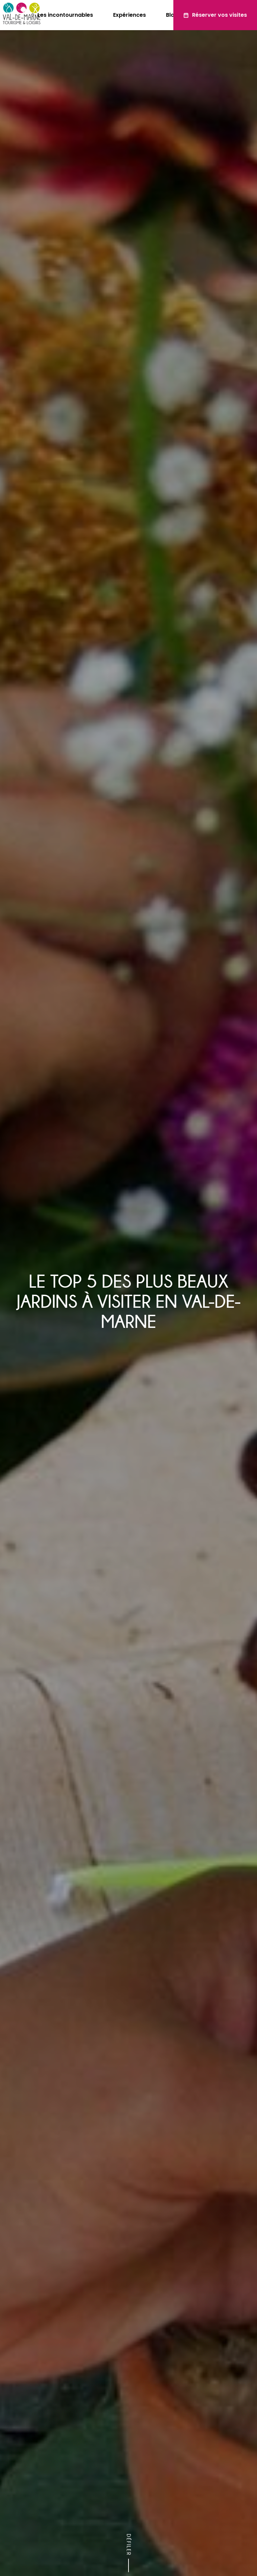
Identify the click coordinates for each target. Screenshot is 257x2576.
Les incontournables (65, 15)
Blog (172, 15)
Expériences (129, 15)
